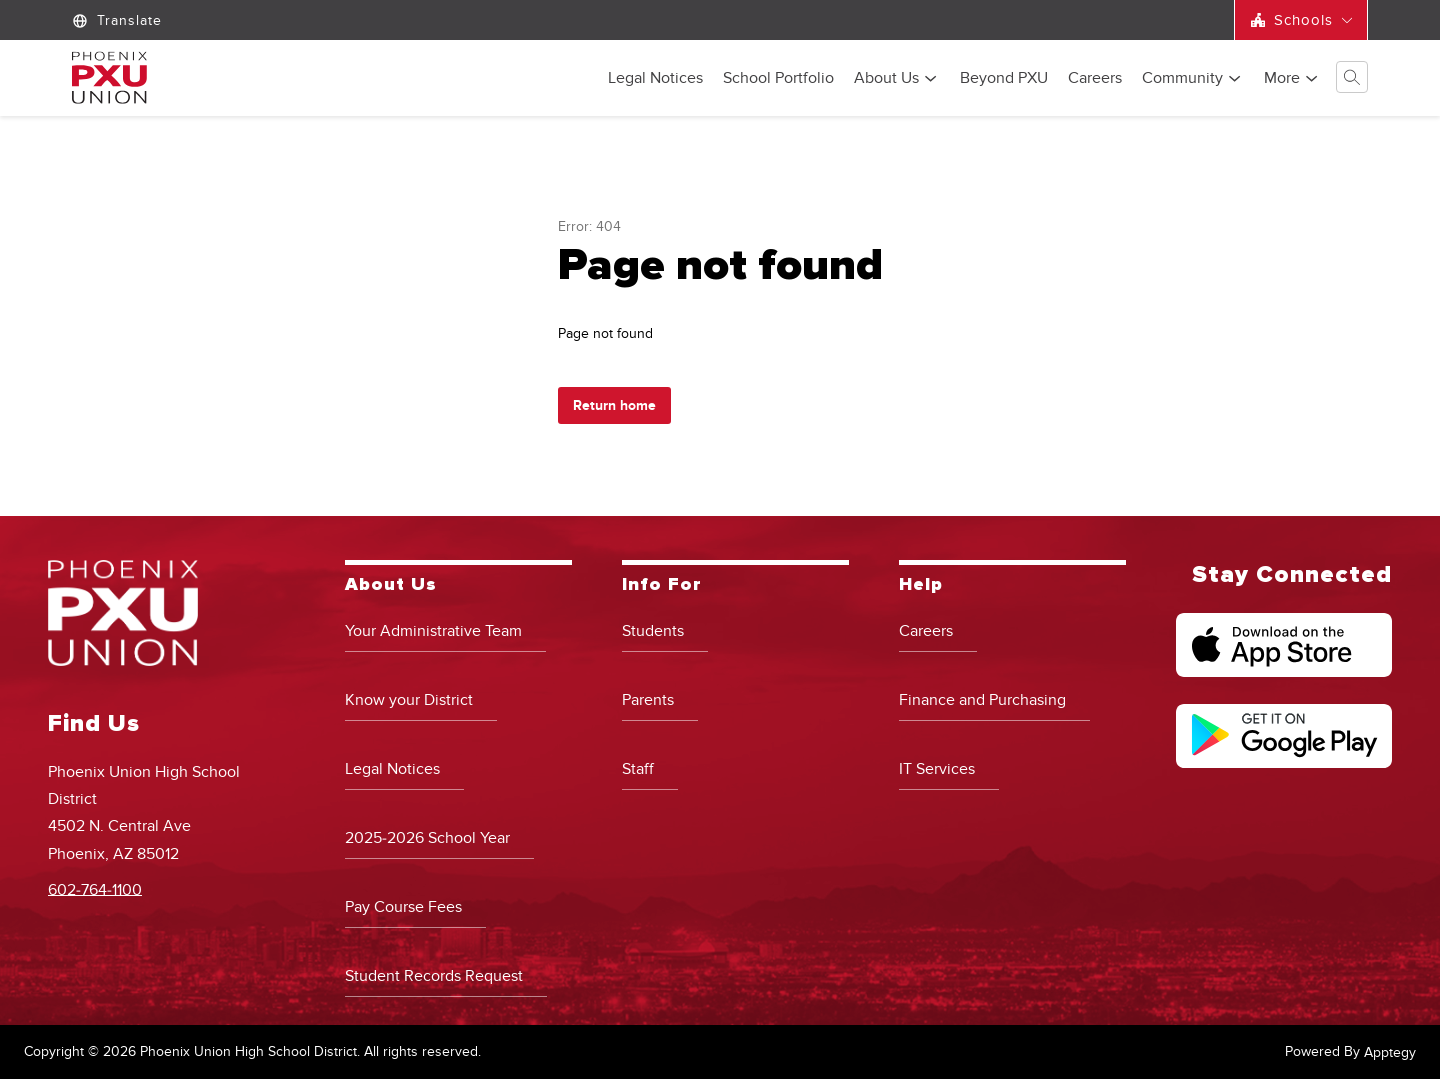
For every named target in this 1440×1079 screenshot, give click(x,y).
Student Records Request (434, 976)
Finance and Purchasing (982, 700)
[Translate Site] (119, 20)
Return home (614, 405)
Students (653, 631)
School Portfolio (778, 79)
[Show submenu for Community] (1182, 78)
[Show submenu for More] (1282, 78)
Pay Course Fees (403, 907)
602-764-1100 (95, 889)
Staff (638, 769)
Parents (648, 700)
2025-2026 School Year (427, 838)
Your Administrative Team (433, 631)
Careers (1095, 79)
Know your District (409, 700)
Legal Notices (655, 79)
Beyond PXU (1004, 79)
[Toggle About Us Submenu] (931, 78)
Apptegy (1390, 1052)
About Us (886, 79)
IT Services (937, 769)
